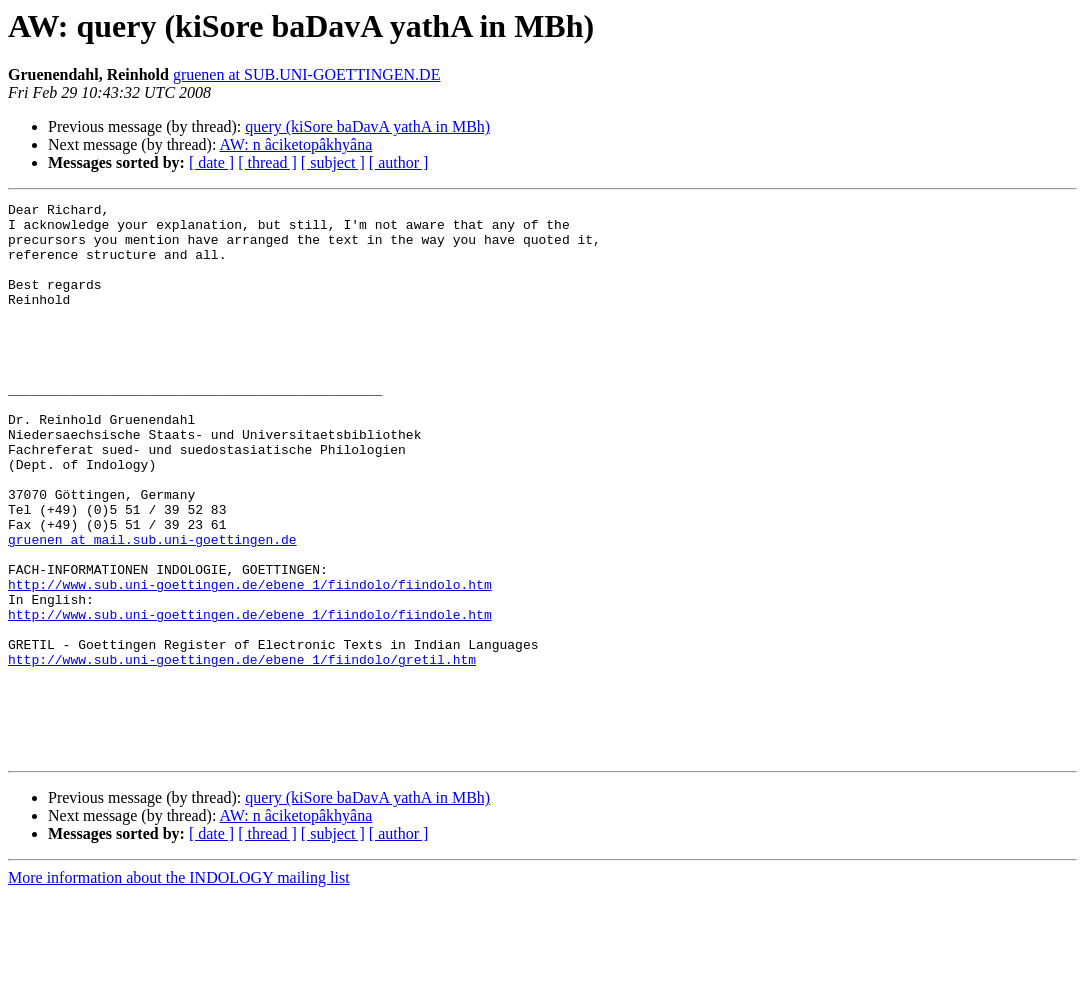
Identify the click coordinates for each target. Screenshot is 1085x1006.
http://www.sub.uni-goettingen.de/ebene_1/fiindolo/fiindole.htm (250, 698)
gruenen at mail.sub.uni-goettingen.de (152, 608)
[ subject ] (333, 162)
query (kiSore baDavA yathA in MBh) (367, 126)
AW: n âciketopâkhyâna (296, 144)
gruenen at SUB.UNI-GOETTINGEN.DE (307, 74)
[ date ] (211, 162)
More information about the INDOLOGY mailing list (179, 988)
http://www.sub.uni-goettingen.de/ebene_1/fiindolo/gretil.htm (242, 752)
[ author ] (399, 162)
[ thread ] (267, 162)
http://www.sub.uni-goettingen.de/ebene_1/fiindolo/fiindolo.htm (250, 662)
